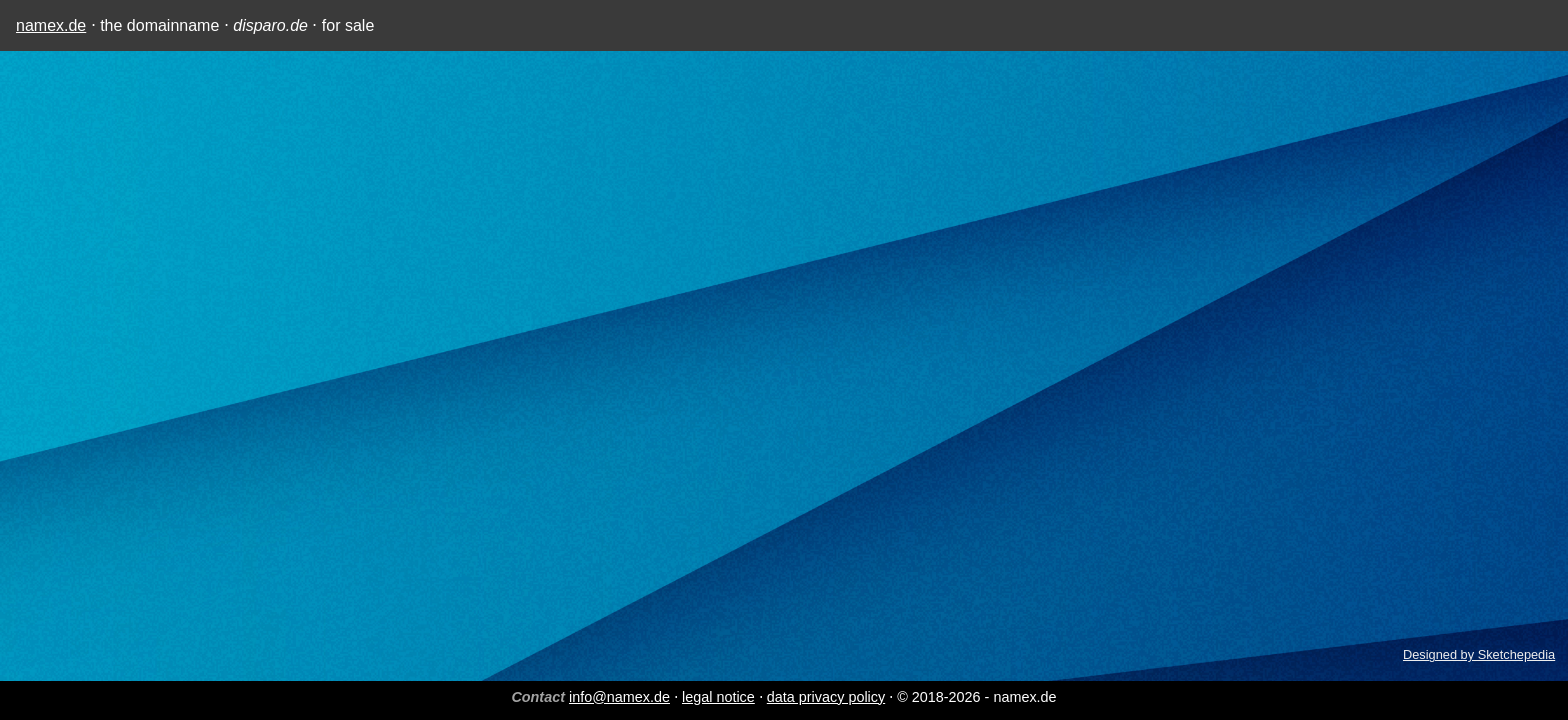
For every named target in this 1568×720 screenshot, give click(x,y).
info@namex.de (619, 697)
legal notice (718, 697)
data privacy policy (826, 697)
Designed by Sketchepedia (1479, 654)
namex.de (51, 25)
